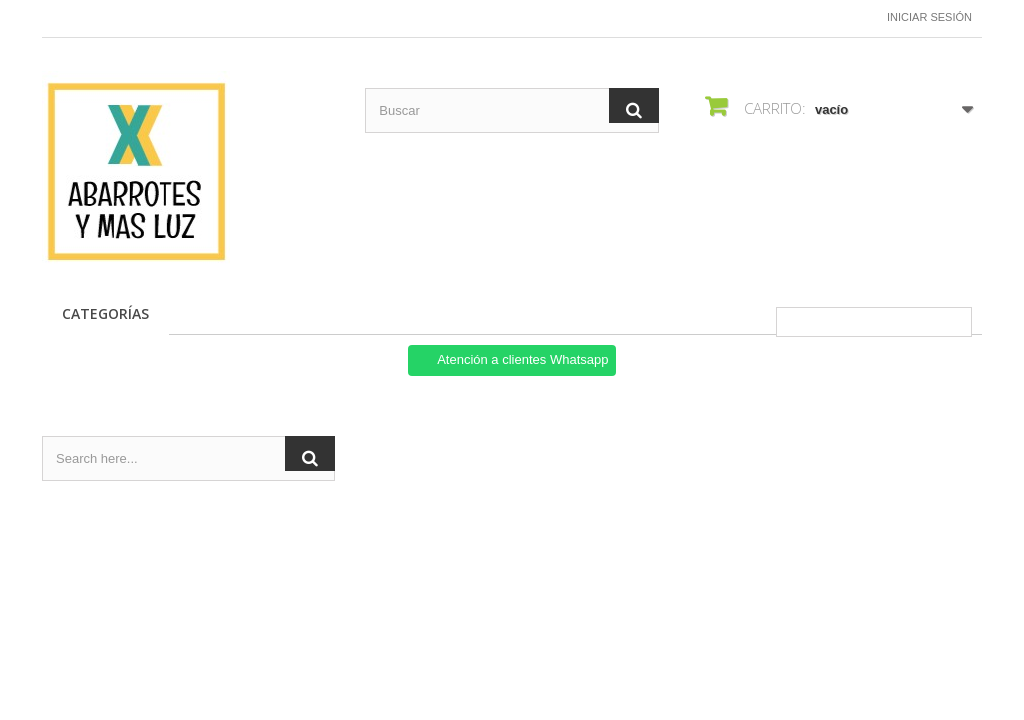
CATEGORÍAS (105, 313)
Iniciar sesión (929, 17)
